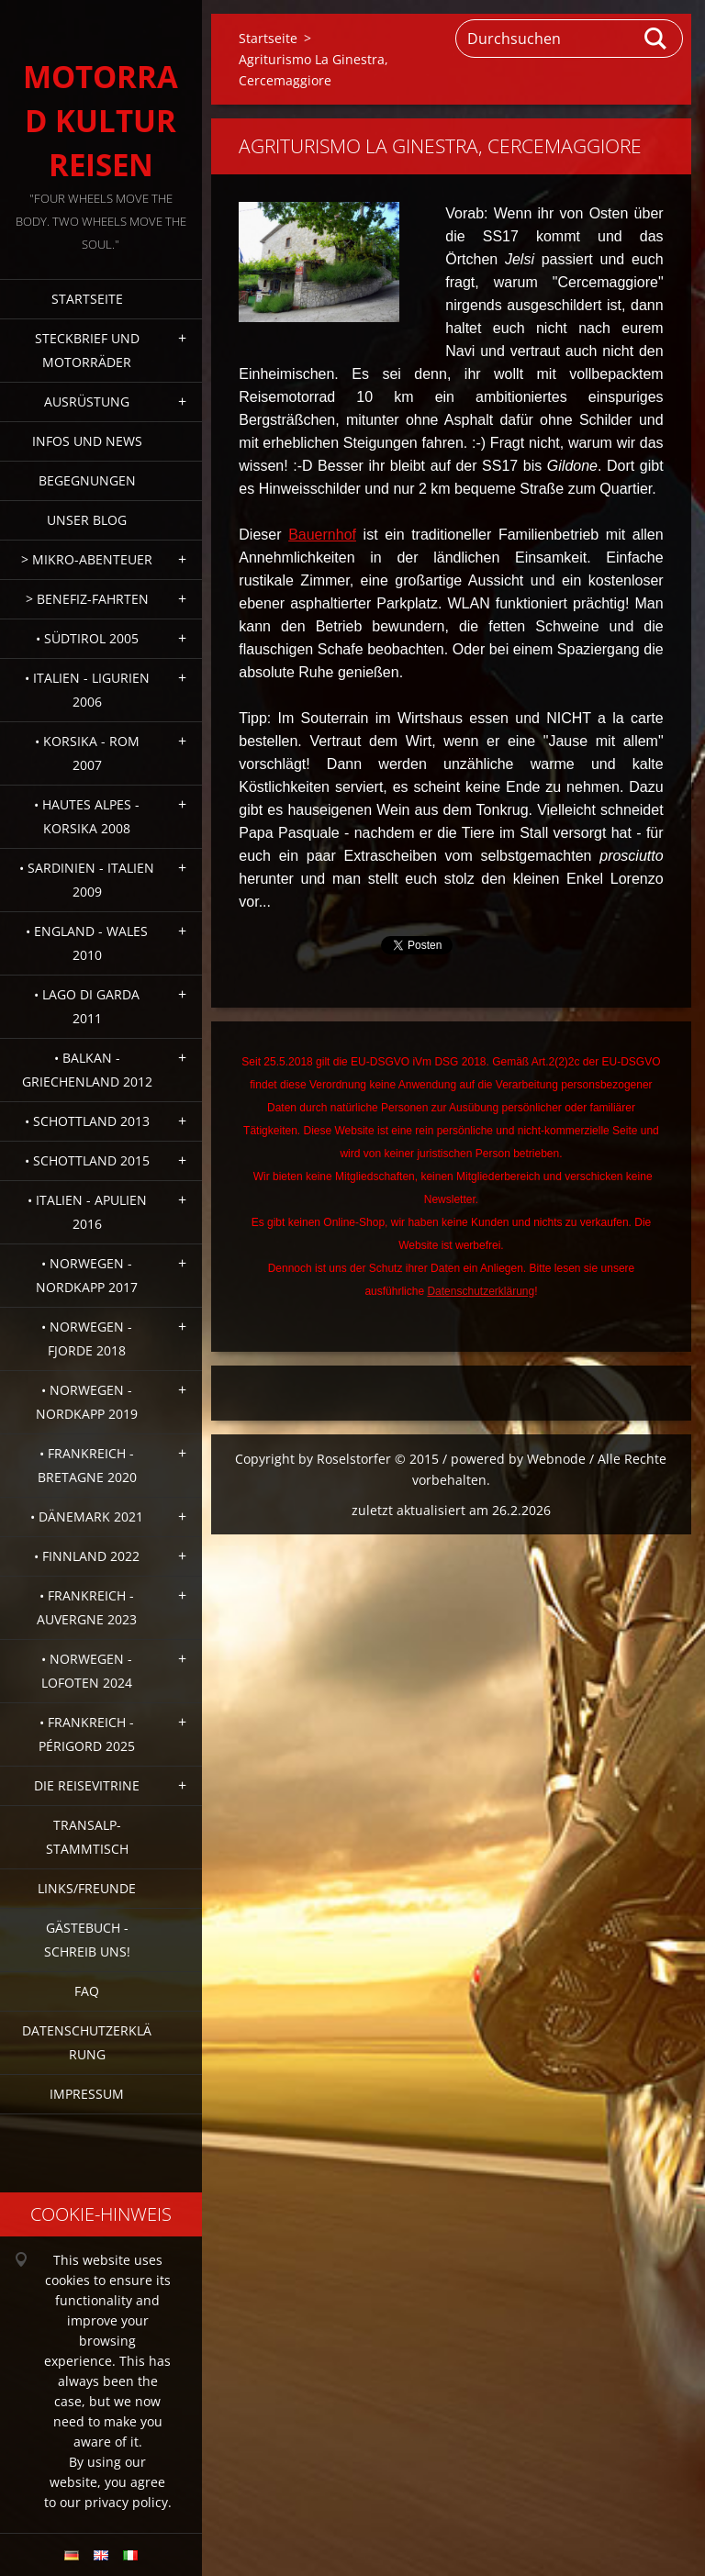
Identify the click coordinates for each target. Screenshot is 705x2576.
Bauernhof (322, 534)
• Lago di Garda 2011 (87, 1006)
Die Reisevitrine (87, 1785)
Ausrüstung (86, 401)
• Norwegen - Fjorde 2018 (86, 1338)
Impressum (87, 2093)
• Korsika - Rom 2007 (87, 753)
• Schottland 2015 (87, 1160)
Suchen (656, 38)
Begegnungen (87, 480)
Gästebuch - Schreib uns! (87, 1939)
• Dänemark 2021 (86, 1516)
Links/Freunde (87, 1888)
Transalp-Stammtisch (87, 1836)
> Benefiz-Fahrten (87, 599)
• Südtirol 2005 (87, 638)
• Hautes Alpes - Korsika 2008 (87, 816)
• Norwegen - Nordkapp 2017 (87, 1275)
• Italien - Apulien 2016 (87, 1211)
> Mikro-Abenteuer (86, 559)
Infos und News (87, 441)
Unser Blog (87, 520)
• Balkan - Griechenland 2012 (87, 1069)
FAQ (86, 1991)
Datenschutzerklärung (86, 2042)
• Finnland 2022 (87, 1556)
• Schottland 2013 (87, 1121)
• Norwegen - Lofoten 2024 (86, 1670)
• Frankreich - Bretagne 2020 (87, 1465)
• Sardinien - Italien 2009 (86, 879)
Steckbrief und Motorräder (87, 350)
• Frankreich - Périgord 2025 (87, 1734)
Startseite (87, 298)
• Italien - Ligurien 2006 (87, 689)
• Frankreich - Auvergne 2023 (87, 1607)
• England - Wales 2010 (87, 943)
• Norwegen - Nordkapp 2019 (87, 1401)
